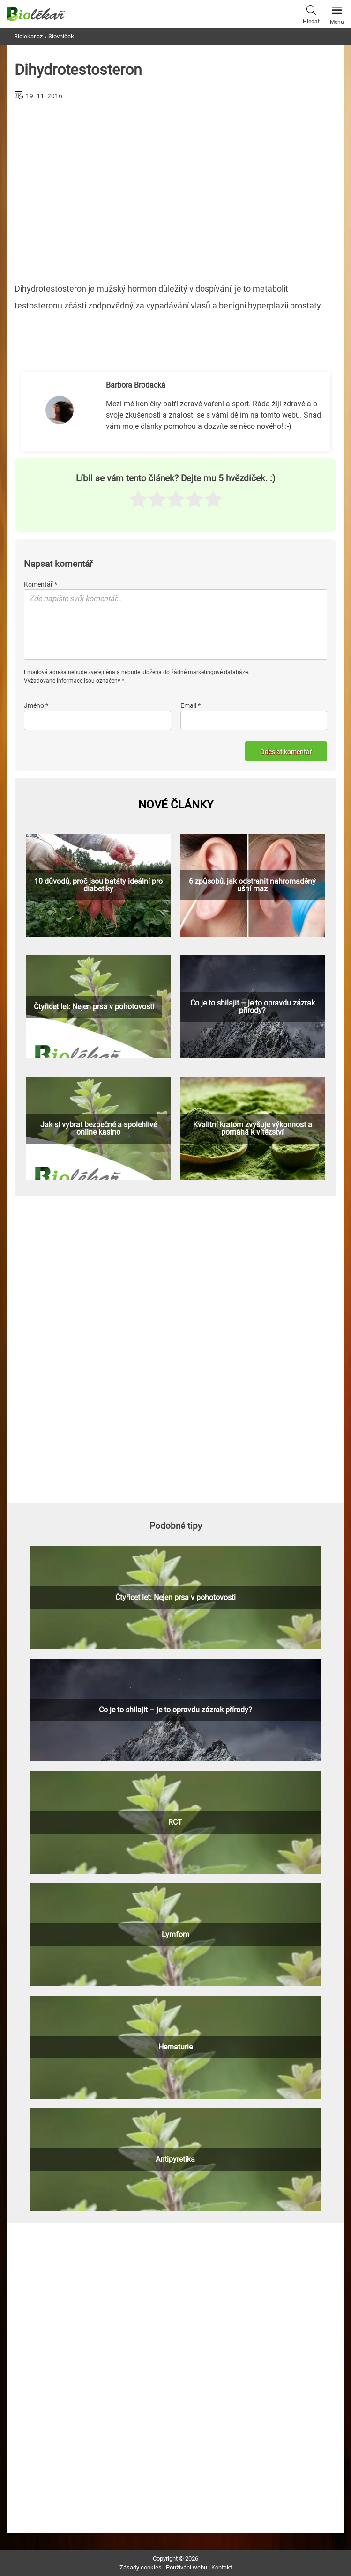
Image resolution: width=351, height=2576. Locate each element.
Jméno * (36, 705)
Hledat (311, 13)
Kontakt (221, 2567)
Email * (190, 705)
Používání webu (186, 2567)
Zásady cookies (140, 2567)
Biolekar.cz (28, 36)
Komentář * (40, 584)
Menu (337, 12)
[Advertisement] (175, 187)
